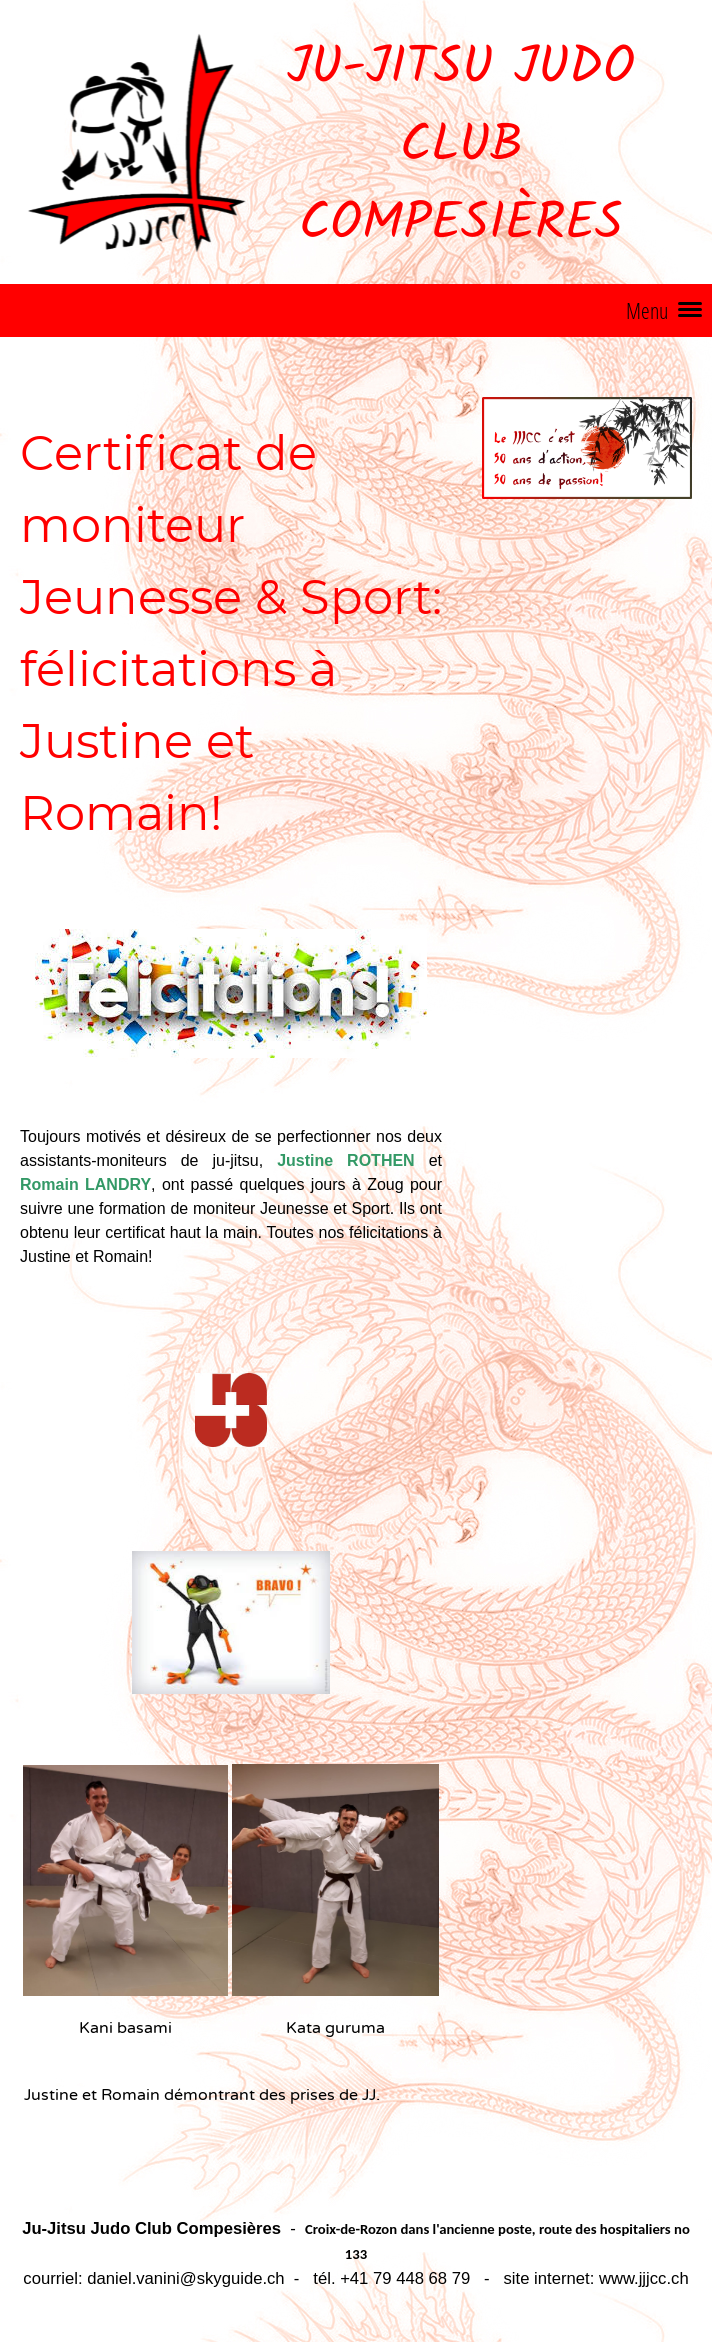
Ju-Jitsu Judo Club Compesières (461, 147)
